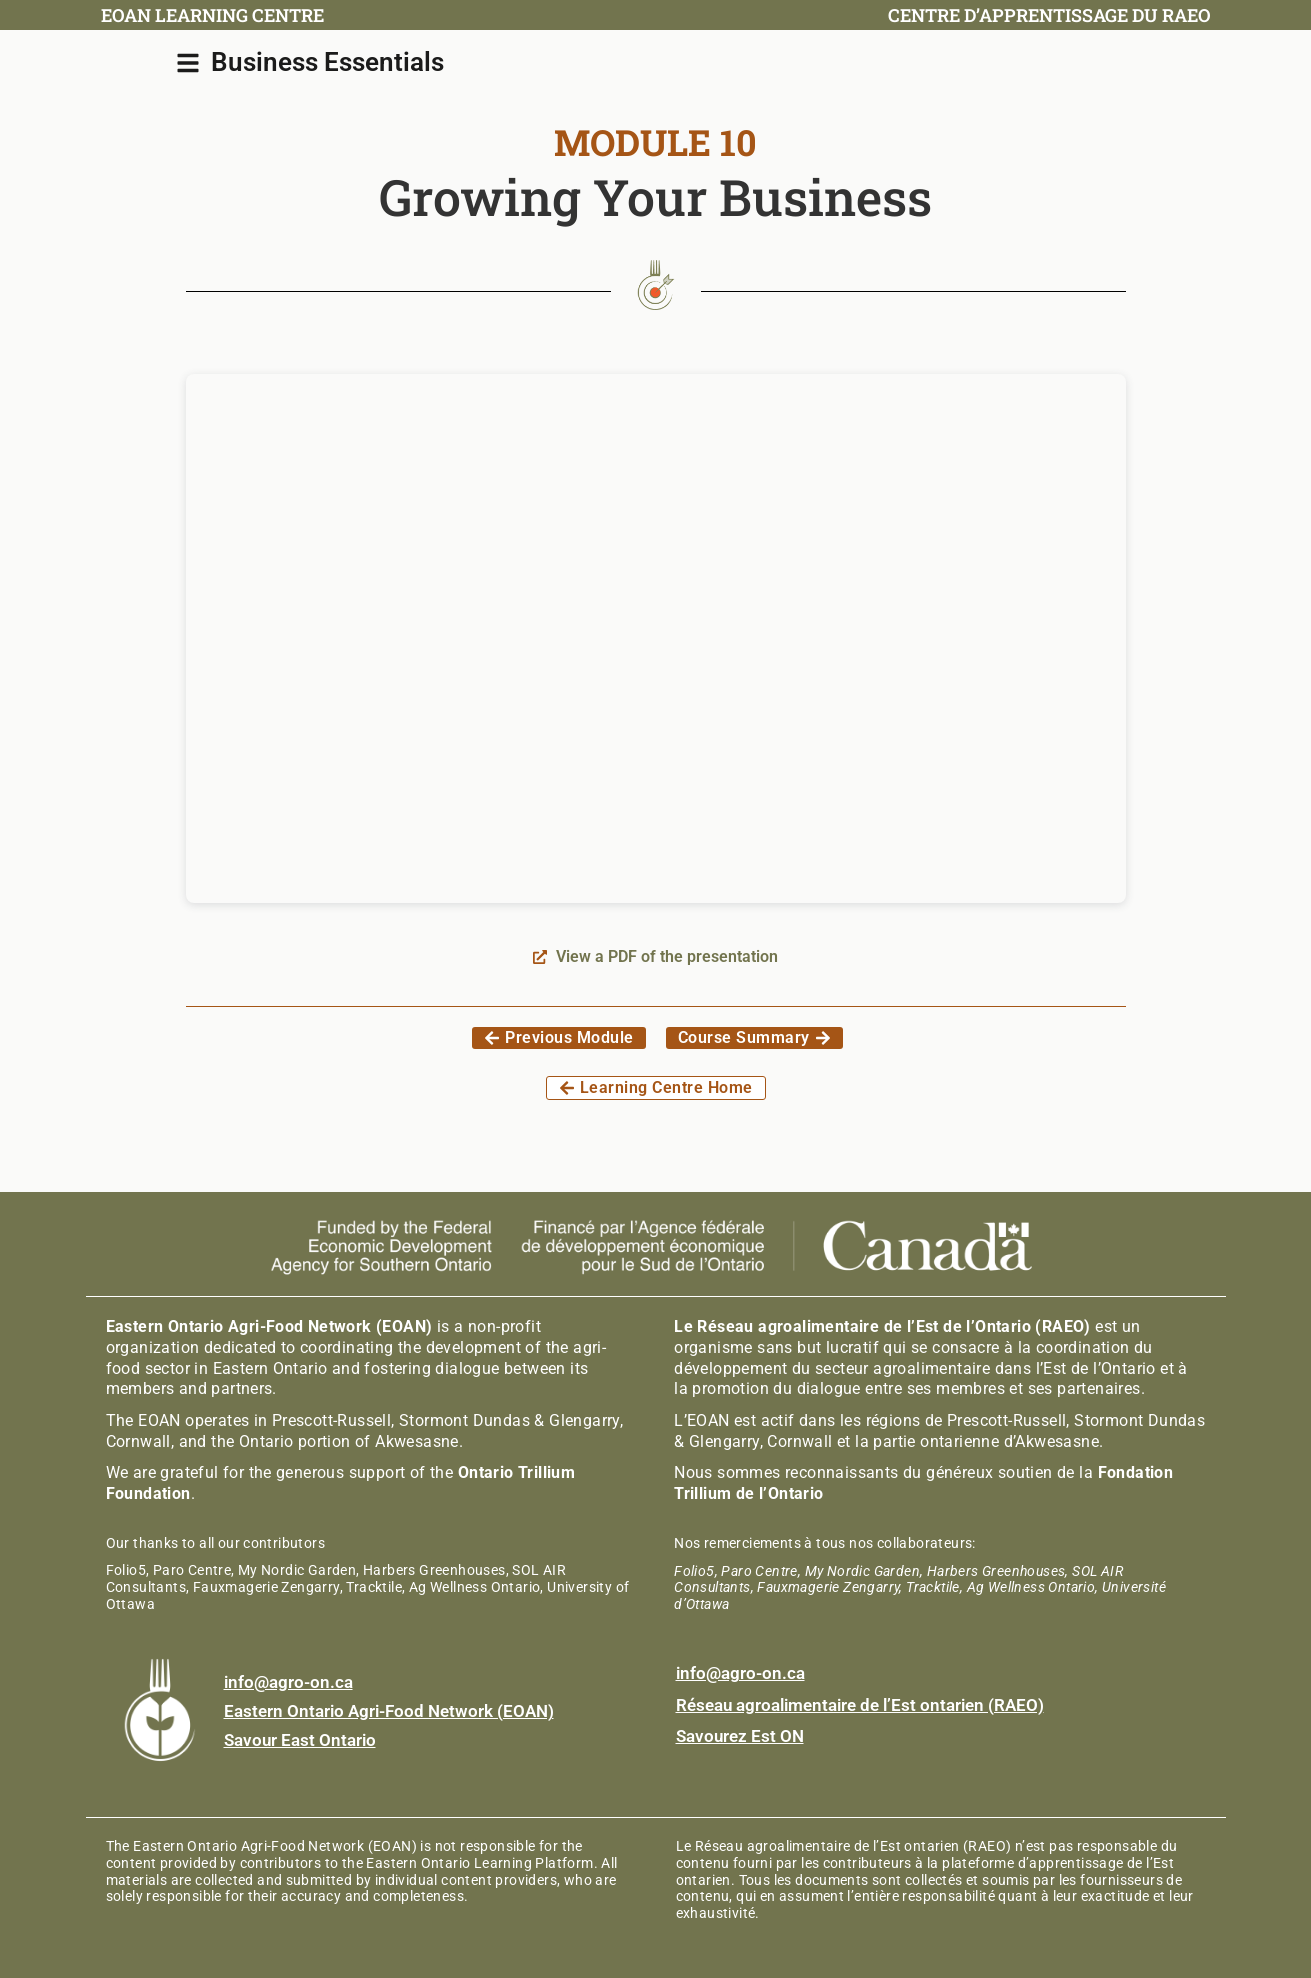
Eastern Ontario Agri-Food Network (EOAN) (389, 1711)
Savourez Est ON (740, 1736)
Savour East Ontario (300, 1740)
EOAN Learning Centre (212, 15)
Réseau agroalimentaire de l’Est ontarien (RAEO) (860, 1705)
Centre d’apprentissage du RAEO (1049, 15)
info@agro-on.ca (288, 1682)
